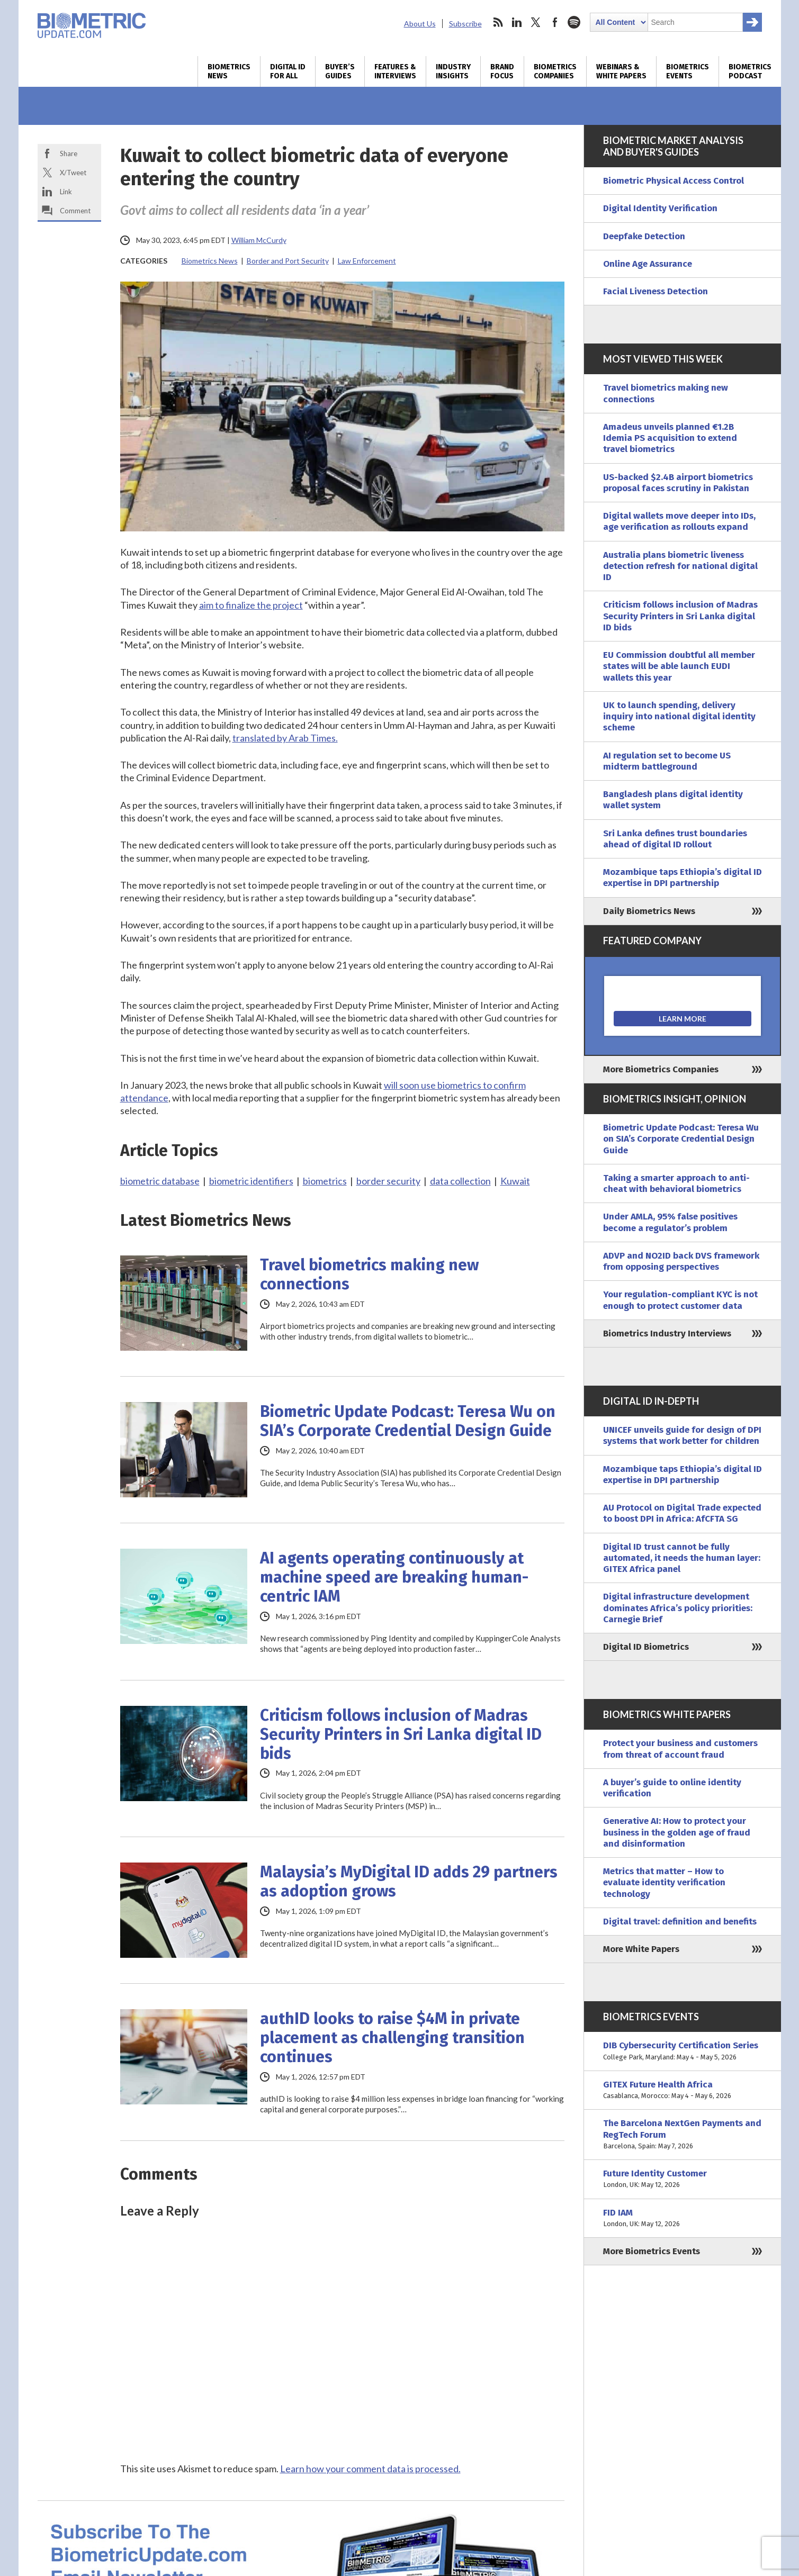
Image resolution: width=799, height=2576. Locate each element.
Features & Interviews (395, 71)
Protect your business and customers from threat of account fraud (680, 1749)
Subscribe (465, 23)
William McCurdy (258, 240)
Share (68, 153)
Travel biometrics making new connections (369, 1274)
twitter (535, 22)
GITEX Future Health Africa (682, 2090)
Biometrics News (229, 71)
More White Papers (641, 1949)
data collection (460, 1181)
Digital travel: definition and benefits (680, 1921)
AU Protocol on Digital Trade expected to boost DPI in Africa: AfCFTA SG (682, 1513)
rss (497, 22)
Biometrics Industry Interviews (667, 1333)
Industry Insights (453, 71)
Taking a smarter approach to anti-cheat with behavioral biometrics (676, 1183)
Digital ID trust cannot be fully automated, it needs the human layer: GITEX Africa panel (681, 1558)
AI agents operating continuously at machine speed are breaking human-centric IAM (394, 1577)
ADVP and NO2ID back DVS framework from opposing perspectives (681, 1261)
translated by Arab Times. (285, 738)
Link (66, 191)
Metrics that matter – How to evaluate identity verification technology (664, 1883)
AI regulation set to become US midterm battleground (667, 761)
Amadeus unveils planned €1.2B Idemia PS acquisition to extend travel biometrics (670, 438)
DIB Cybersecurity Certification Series (682, 2051)
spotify (573, 22)
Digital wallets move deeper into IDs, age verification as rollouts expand (679, 521)
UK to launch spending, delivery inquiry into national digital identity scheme (679, 717)
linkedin (516, 22)
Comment (75, 210)
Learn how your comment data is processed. (370, 2468)
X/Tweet (73, 172)
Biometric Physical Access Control (673, 180)
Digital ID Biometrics (646, 1646)
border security (388, 1181)
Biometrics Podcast (750, 71)
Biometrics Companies (555, 71)
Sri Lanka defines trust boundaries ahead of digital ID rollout (675, 839)
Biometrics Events (687, 71)
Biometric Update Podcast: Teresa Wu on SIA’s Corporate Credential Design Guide (407, 1421)
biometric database (160, 1181)
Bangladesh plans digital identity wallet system (673, 800)
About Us (420, 23)
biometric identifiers (251, 1181)
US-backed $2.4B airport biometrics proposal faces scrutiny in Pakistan (678, 483)
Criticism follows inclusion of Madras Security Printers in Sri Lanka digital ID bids (401, 1734)
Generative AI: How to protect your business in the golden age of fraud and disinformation (676, 1832)
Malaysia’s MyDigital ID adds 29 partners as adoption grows (409, 1882)
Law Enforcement (367, 260)
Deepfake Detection (644, 236)
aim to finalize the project (251, 605)
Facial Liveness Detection (655, 291)
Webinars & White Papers (621, 71)
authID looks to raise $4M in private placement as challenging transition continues (392, 2037)
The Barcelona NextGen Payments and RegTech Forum (682, 2135)
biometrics (325, 1181)
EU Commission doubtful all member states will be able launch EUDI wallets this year (679, 666)
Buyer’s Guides (340, 71)
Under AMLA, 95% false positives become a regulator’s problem (670, 1222)
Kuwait (515, 1181)
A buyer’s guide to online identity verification (672, 1788)
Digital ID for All (288, 71)
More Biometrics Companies (661, 1069)
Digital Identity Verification (660, 208)
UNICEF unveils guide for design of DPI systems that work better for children (682, 1435)
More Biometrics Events (651, 2251)
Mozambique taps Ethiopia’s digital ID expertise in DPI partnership (682, 877)
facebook (554, 22)
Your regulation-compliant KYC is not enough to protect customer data (680, 1300)
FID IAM (682, 2218)
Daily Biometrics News (649, 911)
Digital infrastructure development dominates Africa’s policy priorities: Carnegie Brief (677, 1608)
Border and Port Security (288, 260)
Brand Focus (502, 71)
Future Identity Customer (682, 2179)
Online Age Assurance (647, 263)
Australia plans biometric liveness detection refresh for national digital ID (680, 566)
